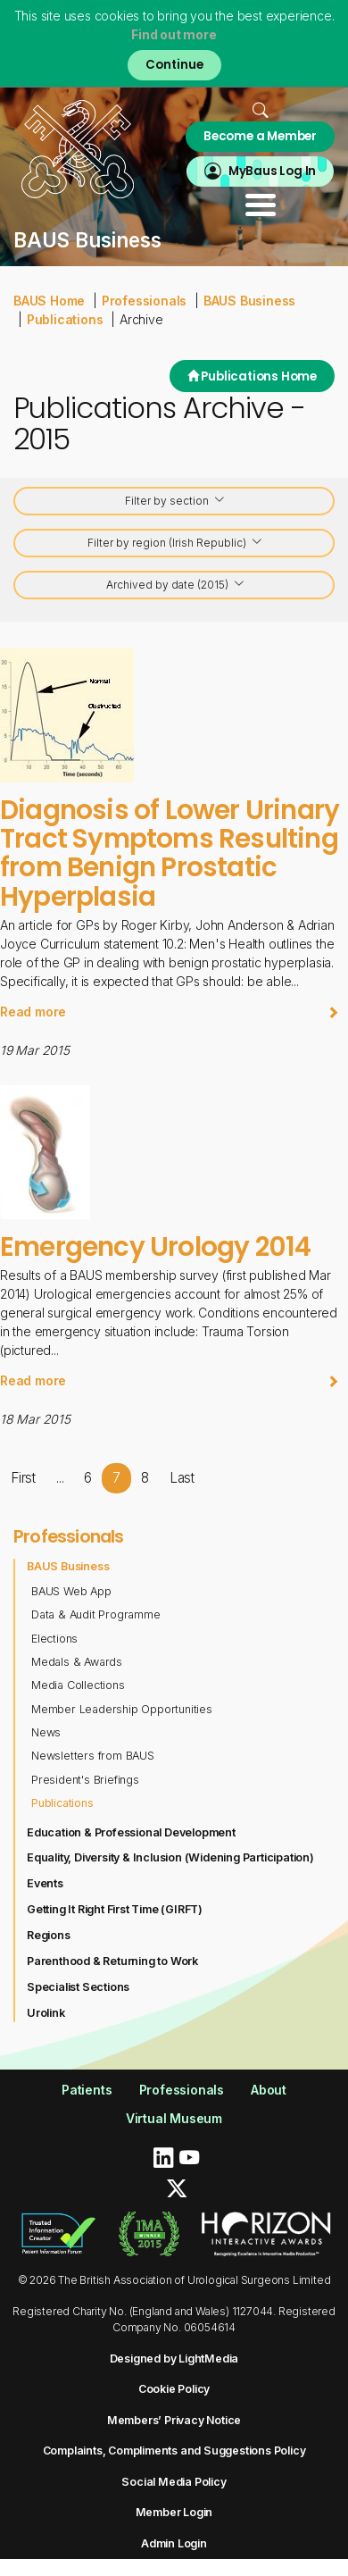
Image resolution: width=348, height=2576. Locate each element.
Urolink (46, 2013)
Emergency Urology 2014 (155, 1246)
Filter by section (175, 501)
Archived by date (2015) (175, 585)
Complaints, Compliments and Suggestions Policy (174, 2450)
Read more (169, 1011)
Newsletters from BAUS (92, 1755)
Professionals (144, 300)
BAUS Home (49, 300)
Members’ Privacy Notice (174, 2420)
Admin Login (174, 2543)
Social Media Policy (173, 2481)
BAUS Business (249, 300)
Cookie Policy (174, 2389)
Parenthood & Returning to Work (112, 1961)
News (46, 1732)
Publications (65, 319)
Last (182, 1477)
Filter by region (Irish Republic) (175, 543)
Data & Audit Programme (96, 1614)
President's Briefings (85, 1779)
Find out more (173, 34)
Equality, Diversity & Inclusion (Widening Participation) (170, 1857)
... (59, 1477)
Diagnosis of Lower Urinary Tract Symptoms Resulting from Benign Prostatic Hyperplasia (169, 853)
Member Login (174, 2512)
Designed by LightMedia (174, 2358)
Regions (48, 1935)
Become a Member (260, 136)
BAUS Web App (71, 1591)
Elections (54, 1638)
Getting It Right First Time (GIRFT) (115, 1909)
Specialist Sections (78, 1987)
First (23, 1477)
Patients (87, 2089)
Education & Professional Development (131, 1832)
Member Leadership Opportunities (121, 1709)
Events (45, 1883)
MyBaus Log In (272, 171)
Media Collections (78, 1685)
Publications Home (252, 376)
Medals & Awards (76, 1662)
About (268, 2089)
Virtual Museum (174, 2118)
